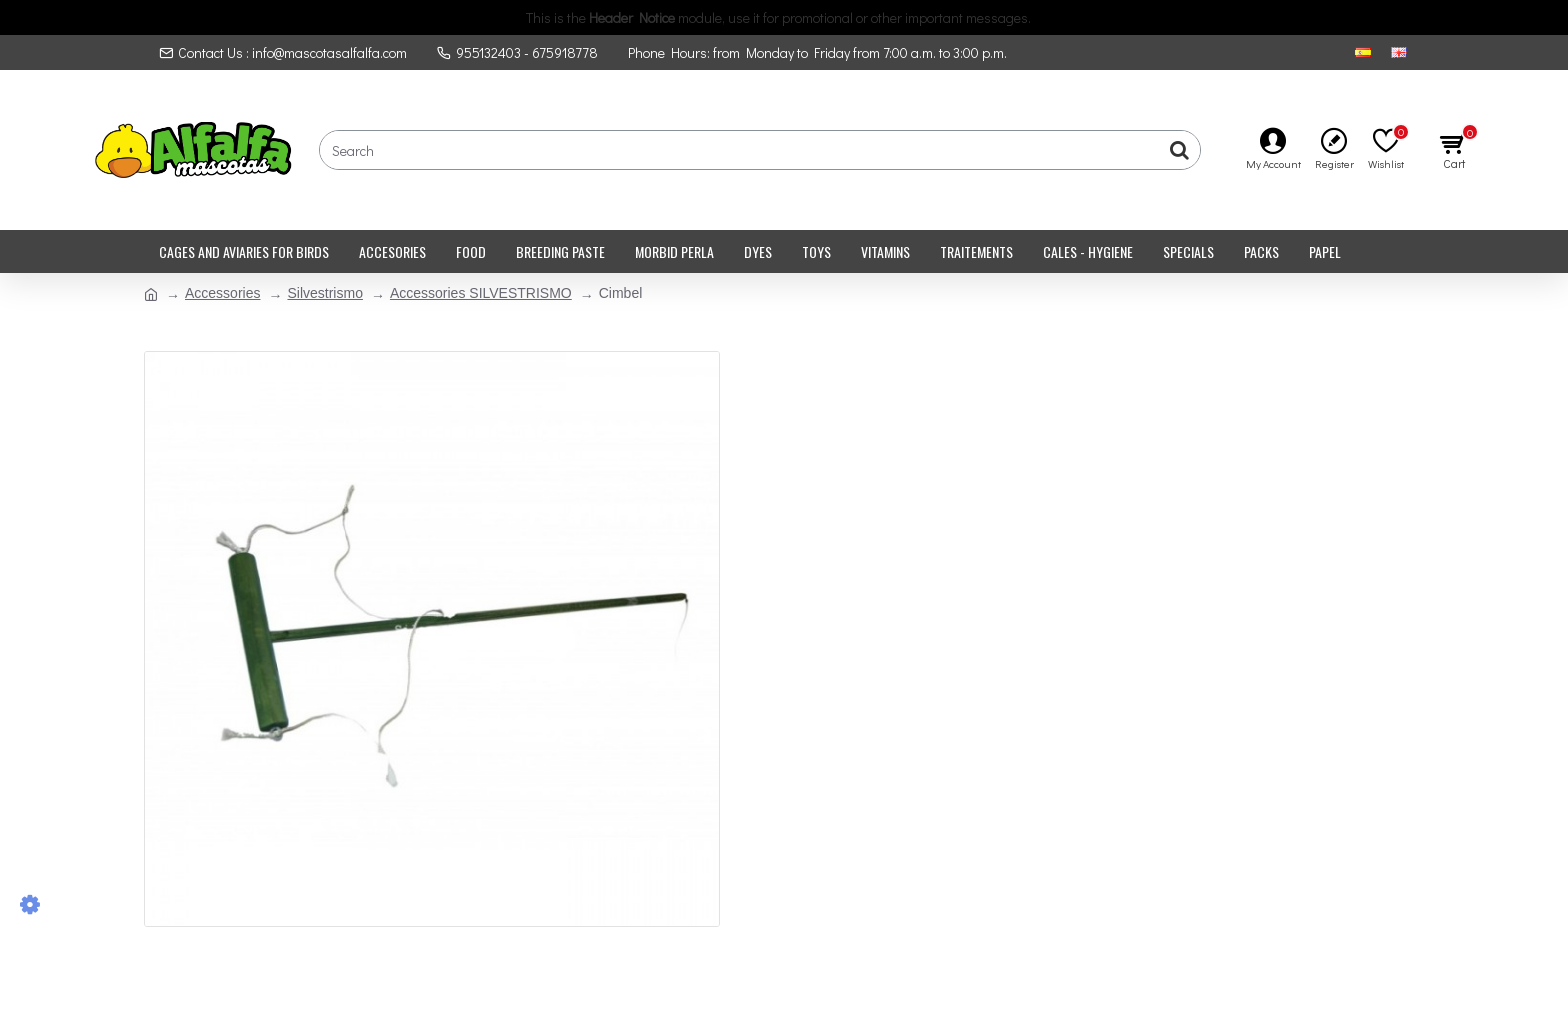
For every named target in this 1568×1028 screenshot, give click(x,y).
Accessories (222, 293)
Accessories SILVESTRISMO (481, 293)
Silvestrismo (324, 293)
